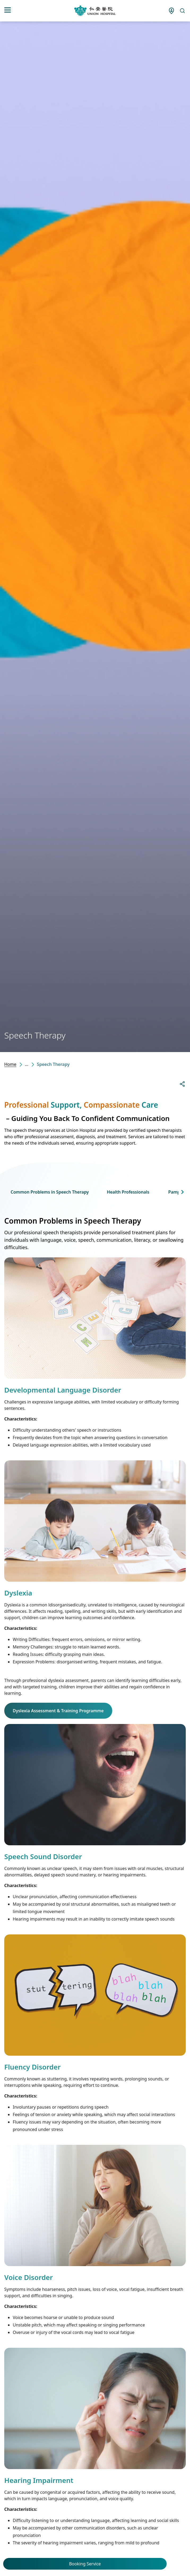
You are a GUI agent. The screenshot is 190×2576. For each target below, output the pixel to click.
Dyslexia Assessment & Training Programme (58, 1711)
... (26, 1064)
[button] (182, 1192)
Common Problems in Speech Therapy (50, 1192)
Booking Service (85, 2564)
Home (10, 1064)
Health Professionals (128, 1192)
